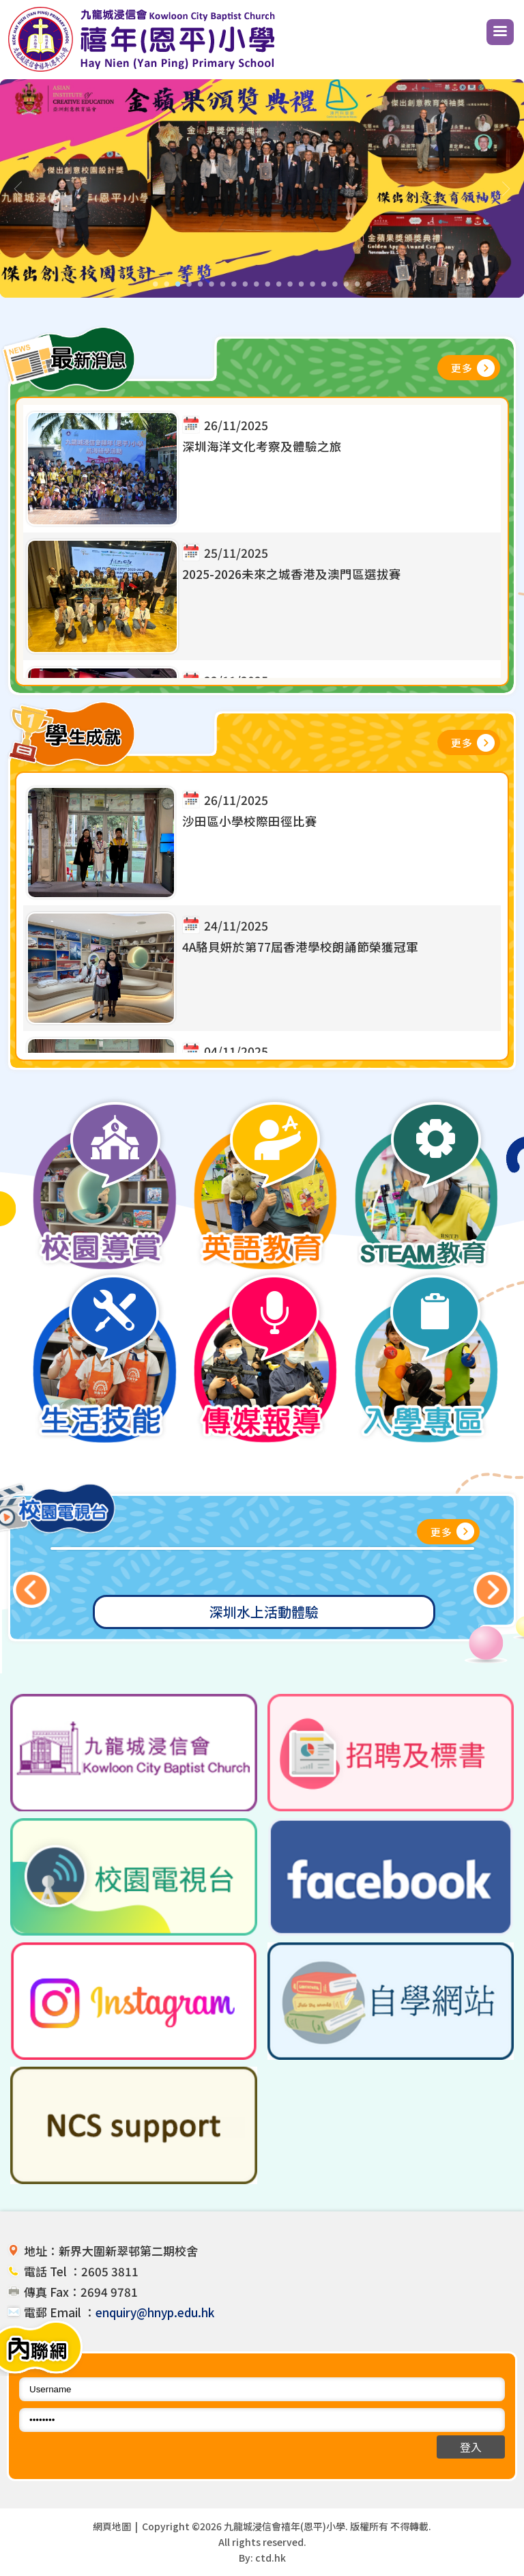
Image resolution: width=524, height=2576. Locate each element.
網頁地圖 (112, 2526)
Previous (31, 1590)
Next (492, 1590)
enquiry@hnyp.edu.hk (155, 2312)
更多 (462, 367)
